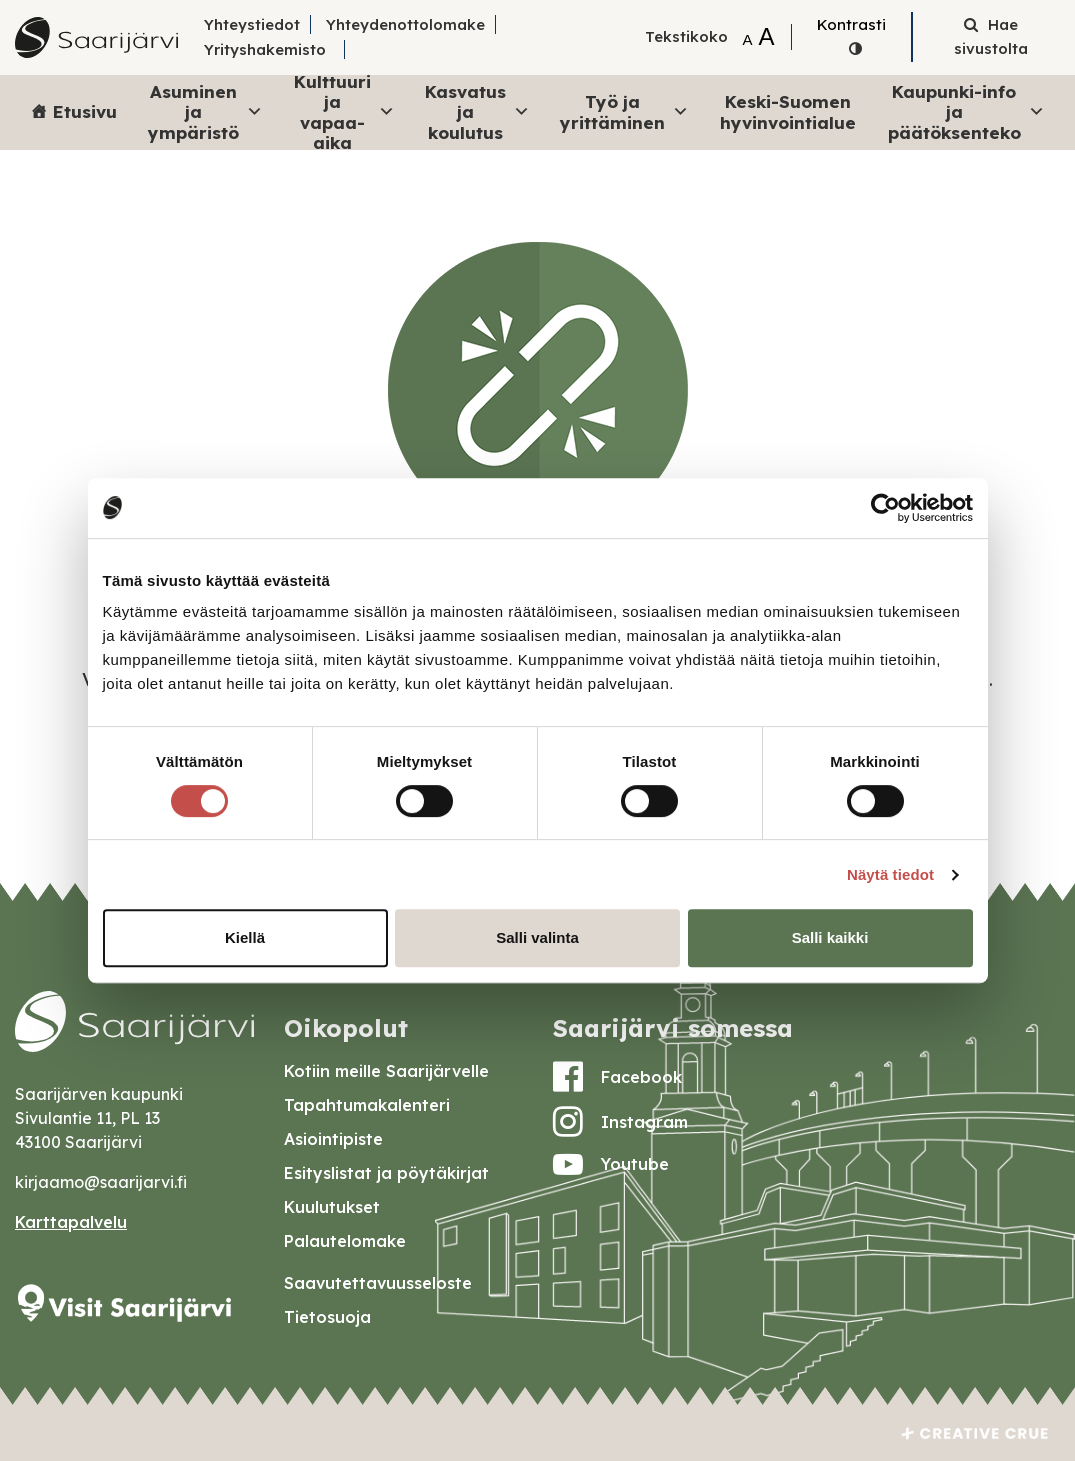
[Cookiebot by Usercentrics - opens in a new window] (885, 508)
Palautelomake (345, 1241)
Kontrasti (851, 24)
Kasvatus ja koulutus (477, 112)
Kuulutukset (332, 1207)
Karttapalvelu (71, 1222)
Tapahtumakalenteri (367, 1105)
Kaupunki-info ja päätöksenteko (966, 112)
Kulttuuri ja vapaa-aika (344, 112)
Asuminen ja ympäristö (205, 112)
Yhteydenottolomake (405, 24)
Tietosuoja (327, 1317)
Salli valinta (537, 937)
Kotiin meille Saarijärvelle (386, 1071)
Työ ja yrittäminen (624, 111)
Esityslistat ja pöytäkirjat (386, 1173)
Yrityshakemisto (265, 49)
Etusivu (85, 111)
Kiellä (245, 937)
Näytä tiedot (890, 874)
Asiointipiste (333, 1139)
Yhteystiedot (252, 24)
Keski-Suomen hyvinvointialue (788, 111)
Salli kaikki (830, 937)
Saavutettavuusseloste (378, 1283)
